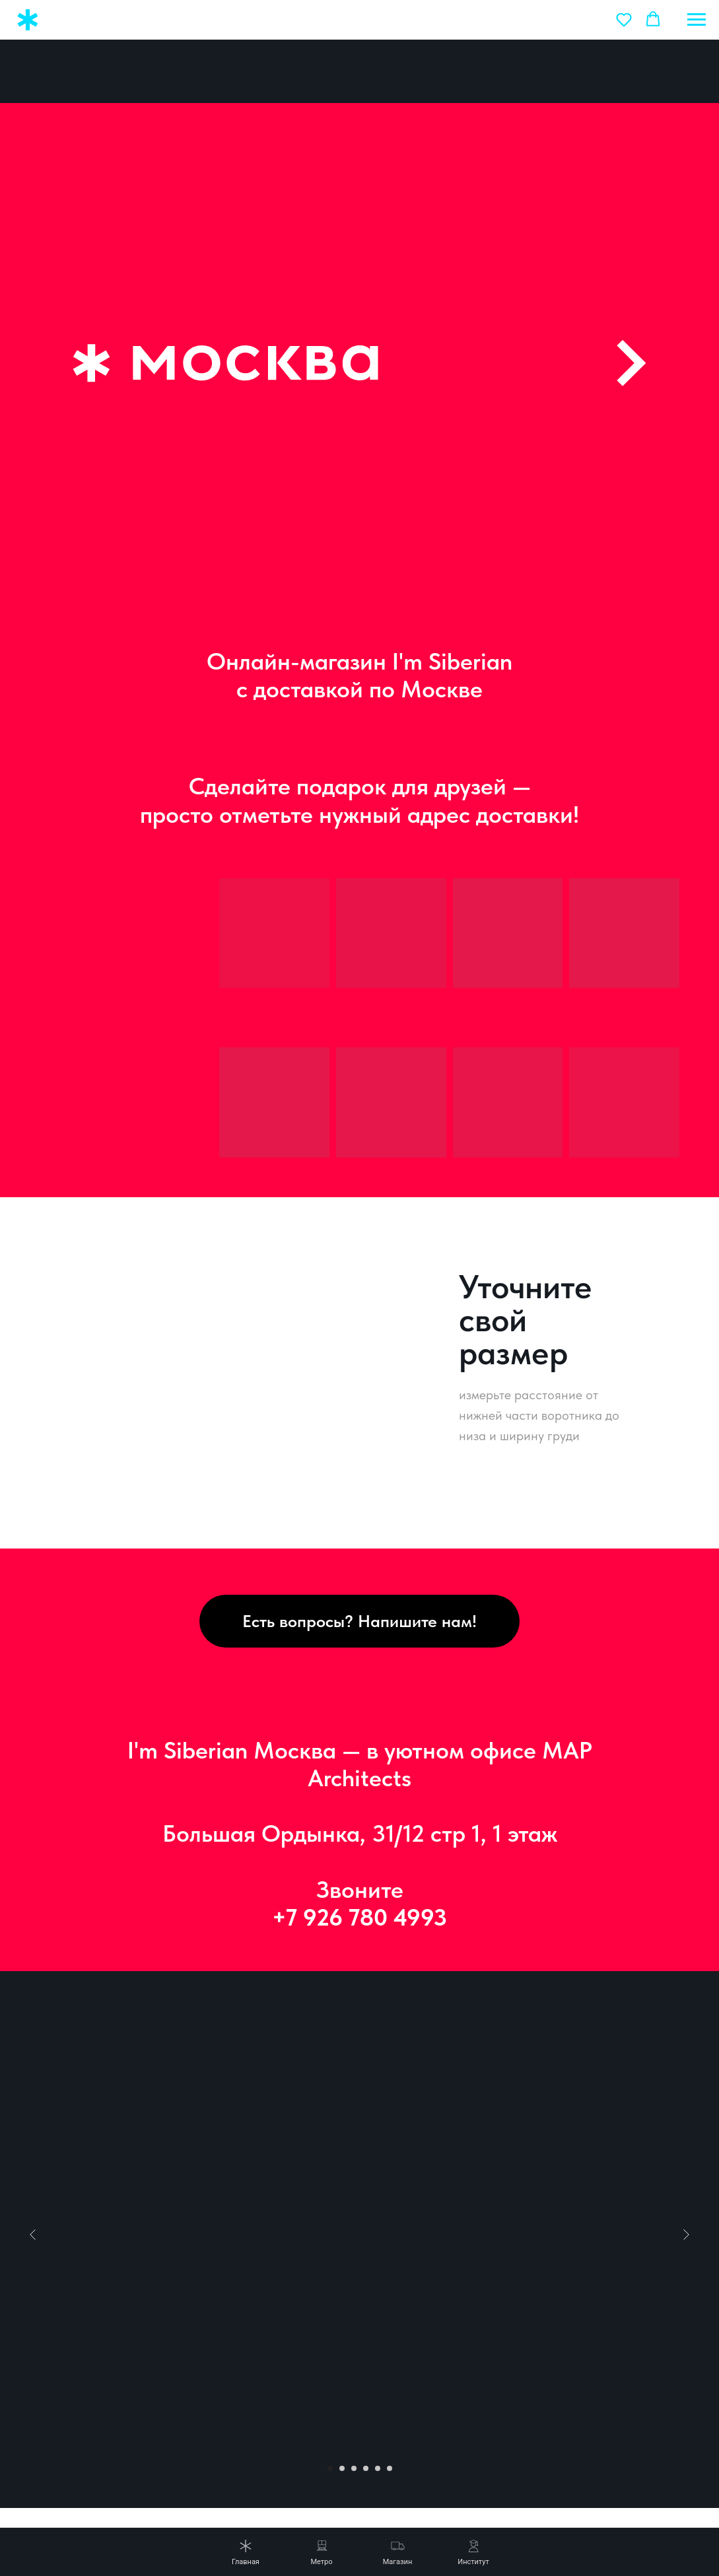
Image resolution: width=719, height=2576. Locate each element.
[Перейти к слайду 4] (365, 2442)
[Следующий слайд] (686, 2208)
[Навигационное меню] (696, 19)
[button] (624, 19)
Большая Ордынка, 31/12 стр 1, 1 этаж (359, 1807)
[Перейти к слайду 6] (389, 2442)
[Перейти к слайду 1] (330, 2442)
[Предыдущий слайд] (33, 2208)
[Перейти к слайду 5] (377, 2442)
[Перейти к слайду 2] (342, 2442)
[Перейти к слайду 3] (354, 2442)
